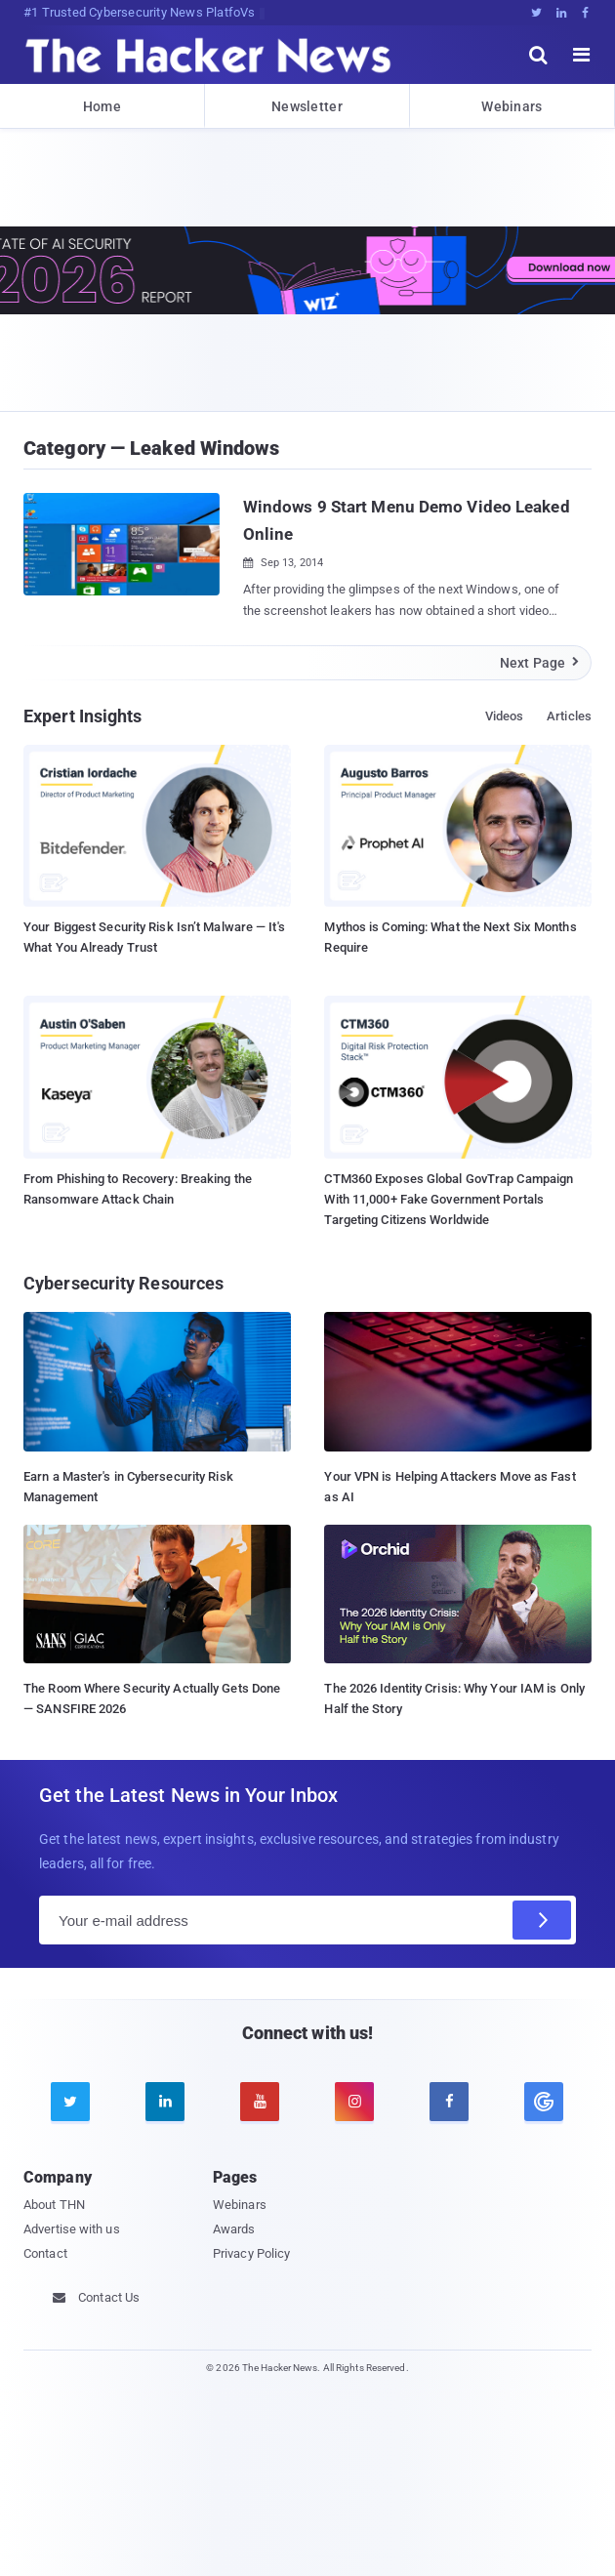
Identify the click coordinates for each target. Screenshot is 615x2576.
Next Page (540, 663)
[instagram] (354, 2101)
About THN (54, 2204)
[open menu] (582, 54)
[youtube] (259, 2101)
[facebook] (449, 2101)
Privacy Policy (251, 2253)
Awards (234, 2229)
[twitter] (70, 2101)
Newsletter (307, 106)
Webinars (511, 106)
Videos (504, 716)
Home (102, 106)
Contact (45, 2253)
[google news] (544, 2101)
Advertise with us (71, 2229)
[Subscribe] (541, 1920)
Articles (569, 716)
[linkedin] (164, 2101)
